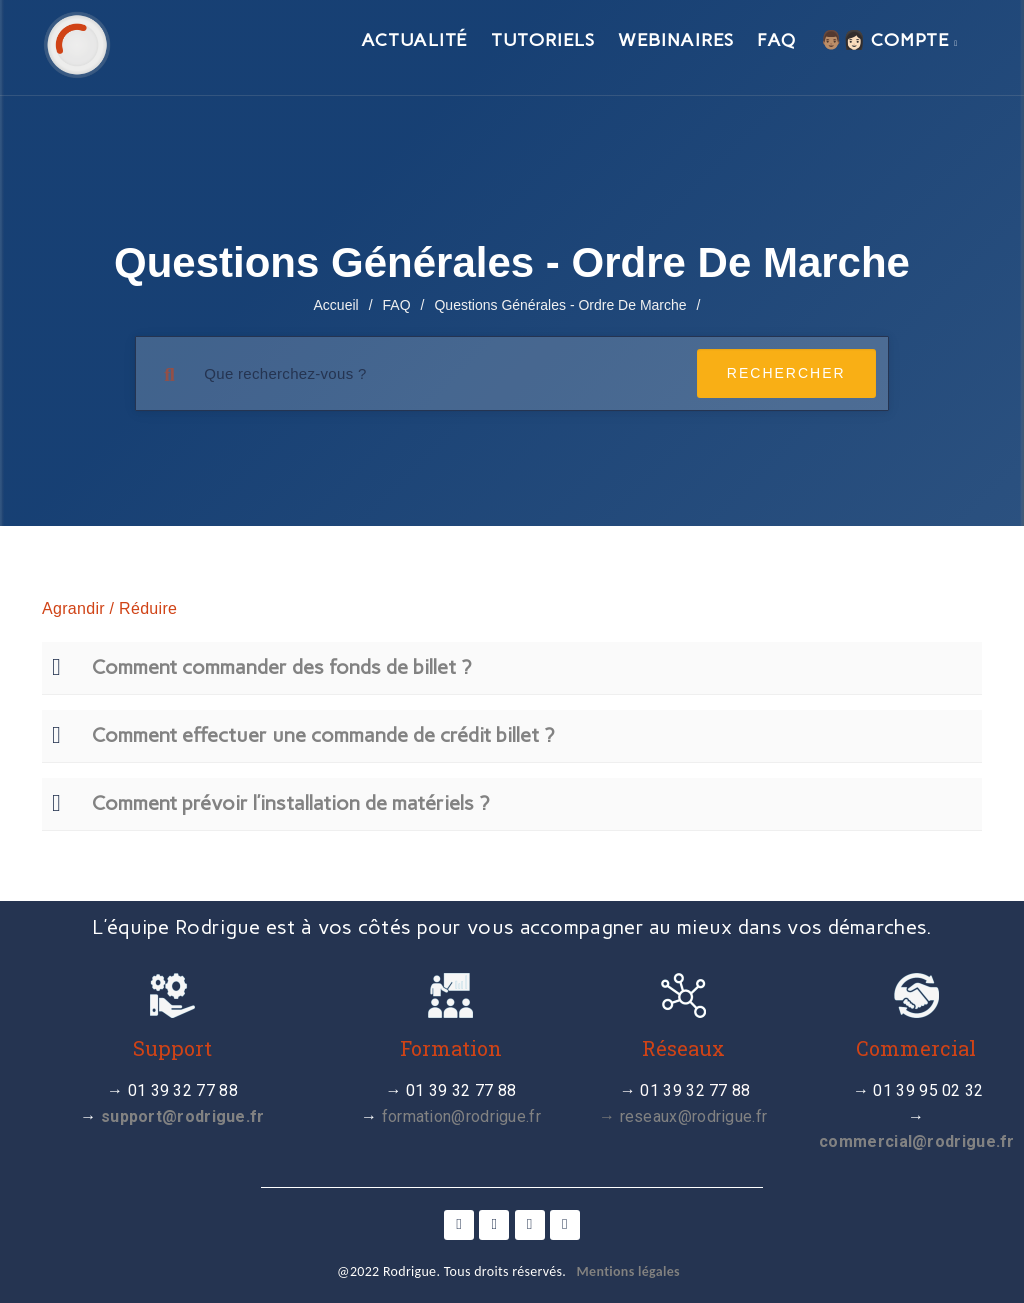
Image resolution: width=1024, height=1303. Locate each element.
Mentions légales (628, 1271)
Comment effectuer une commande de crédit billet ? (323, 735)
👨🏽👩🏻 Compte (889, 40)
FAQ (776, 40)
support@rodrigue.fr (183, 1116)
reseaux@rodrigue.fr (694, 1116)
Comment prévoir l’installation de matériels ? (290, 803)
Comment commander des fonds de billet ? (281, 667)
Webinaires (675, 40)
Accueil (336, 305)
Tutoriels (542, 40)
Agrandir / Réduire (109, 608)
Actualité (414, 40)
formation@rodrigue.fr (461, 1116)
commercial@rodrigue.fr (917, 1141)
